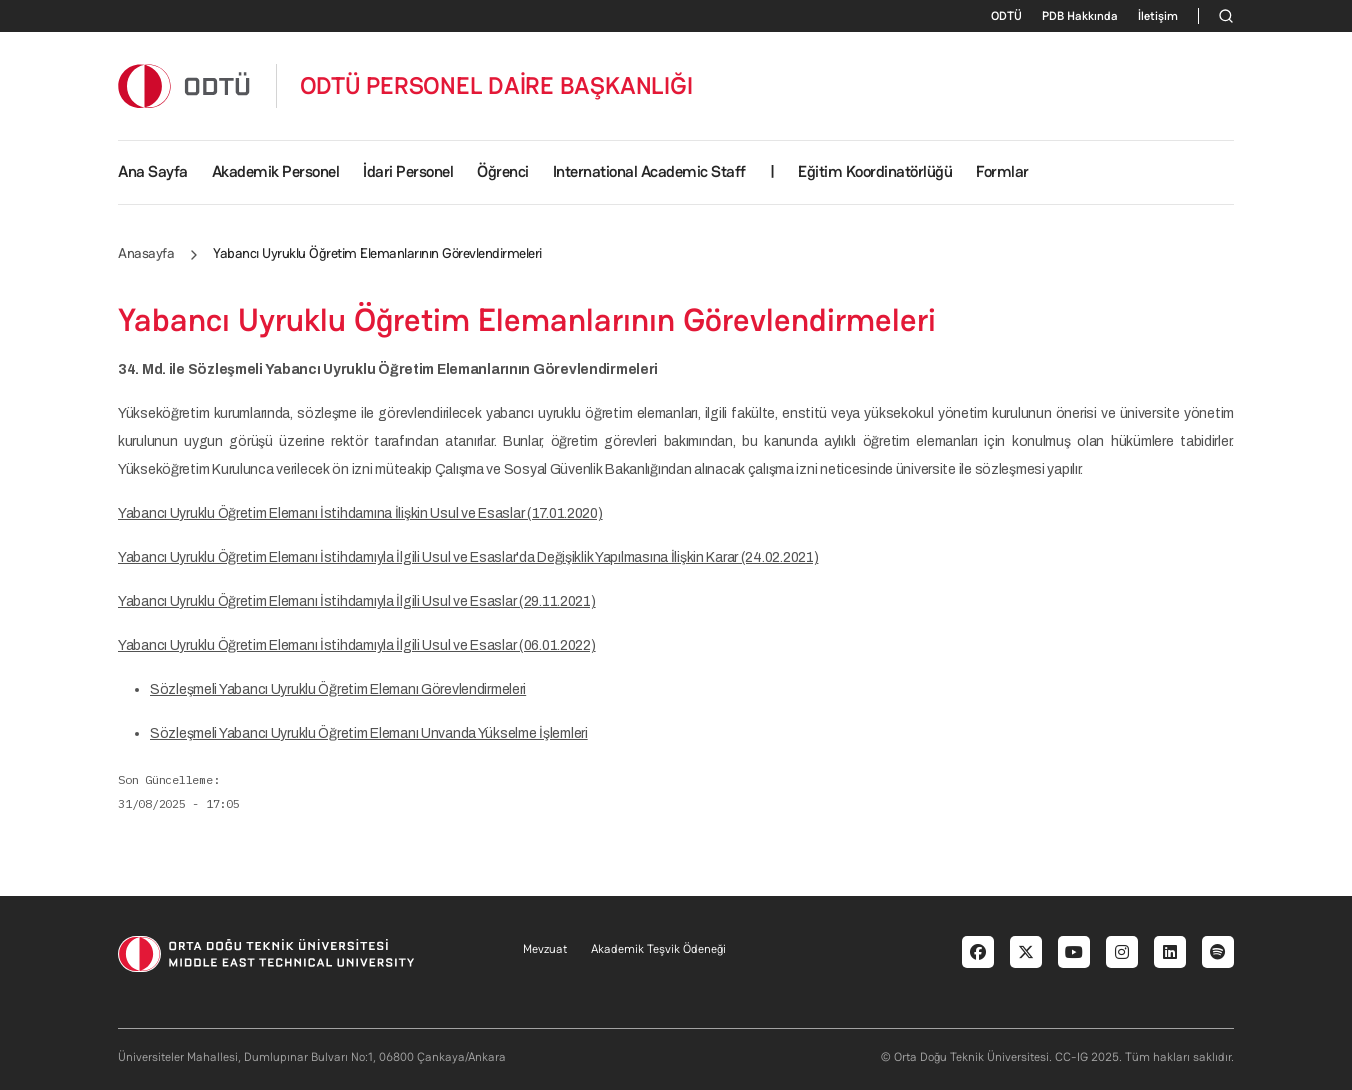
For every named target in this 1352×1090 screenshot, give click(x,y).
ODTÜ (1006, 16)
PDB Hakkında (1080, 16)
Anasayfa (146, 253)
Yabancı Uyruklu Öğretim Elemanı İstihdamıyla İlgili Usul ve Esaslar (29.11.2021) (357, 601)
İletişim (1158, 16)
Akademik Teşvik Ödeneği (658, 949)
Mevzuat (545, 949)
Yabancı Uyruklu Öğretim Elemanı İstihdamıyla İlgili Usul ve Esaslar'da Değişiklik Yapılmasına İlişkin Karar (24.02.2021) (468, 557)
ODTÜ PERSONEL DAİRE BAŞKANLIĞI (496, 86)
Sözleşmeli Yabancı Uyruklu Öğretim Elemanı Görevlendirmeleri (338, 689)
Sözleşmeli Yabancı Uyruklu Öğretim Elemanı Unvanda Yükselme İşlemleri (369, 733)
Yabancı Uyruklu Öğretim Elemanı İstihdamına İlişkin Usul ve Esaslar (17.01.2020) (360, 513)
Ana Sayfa (153, 171)
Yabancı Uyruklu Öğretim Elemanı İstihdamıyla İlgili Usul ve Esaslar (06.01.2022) (357, 645)
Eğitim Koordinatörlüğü (875, 171)
